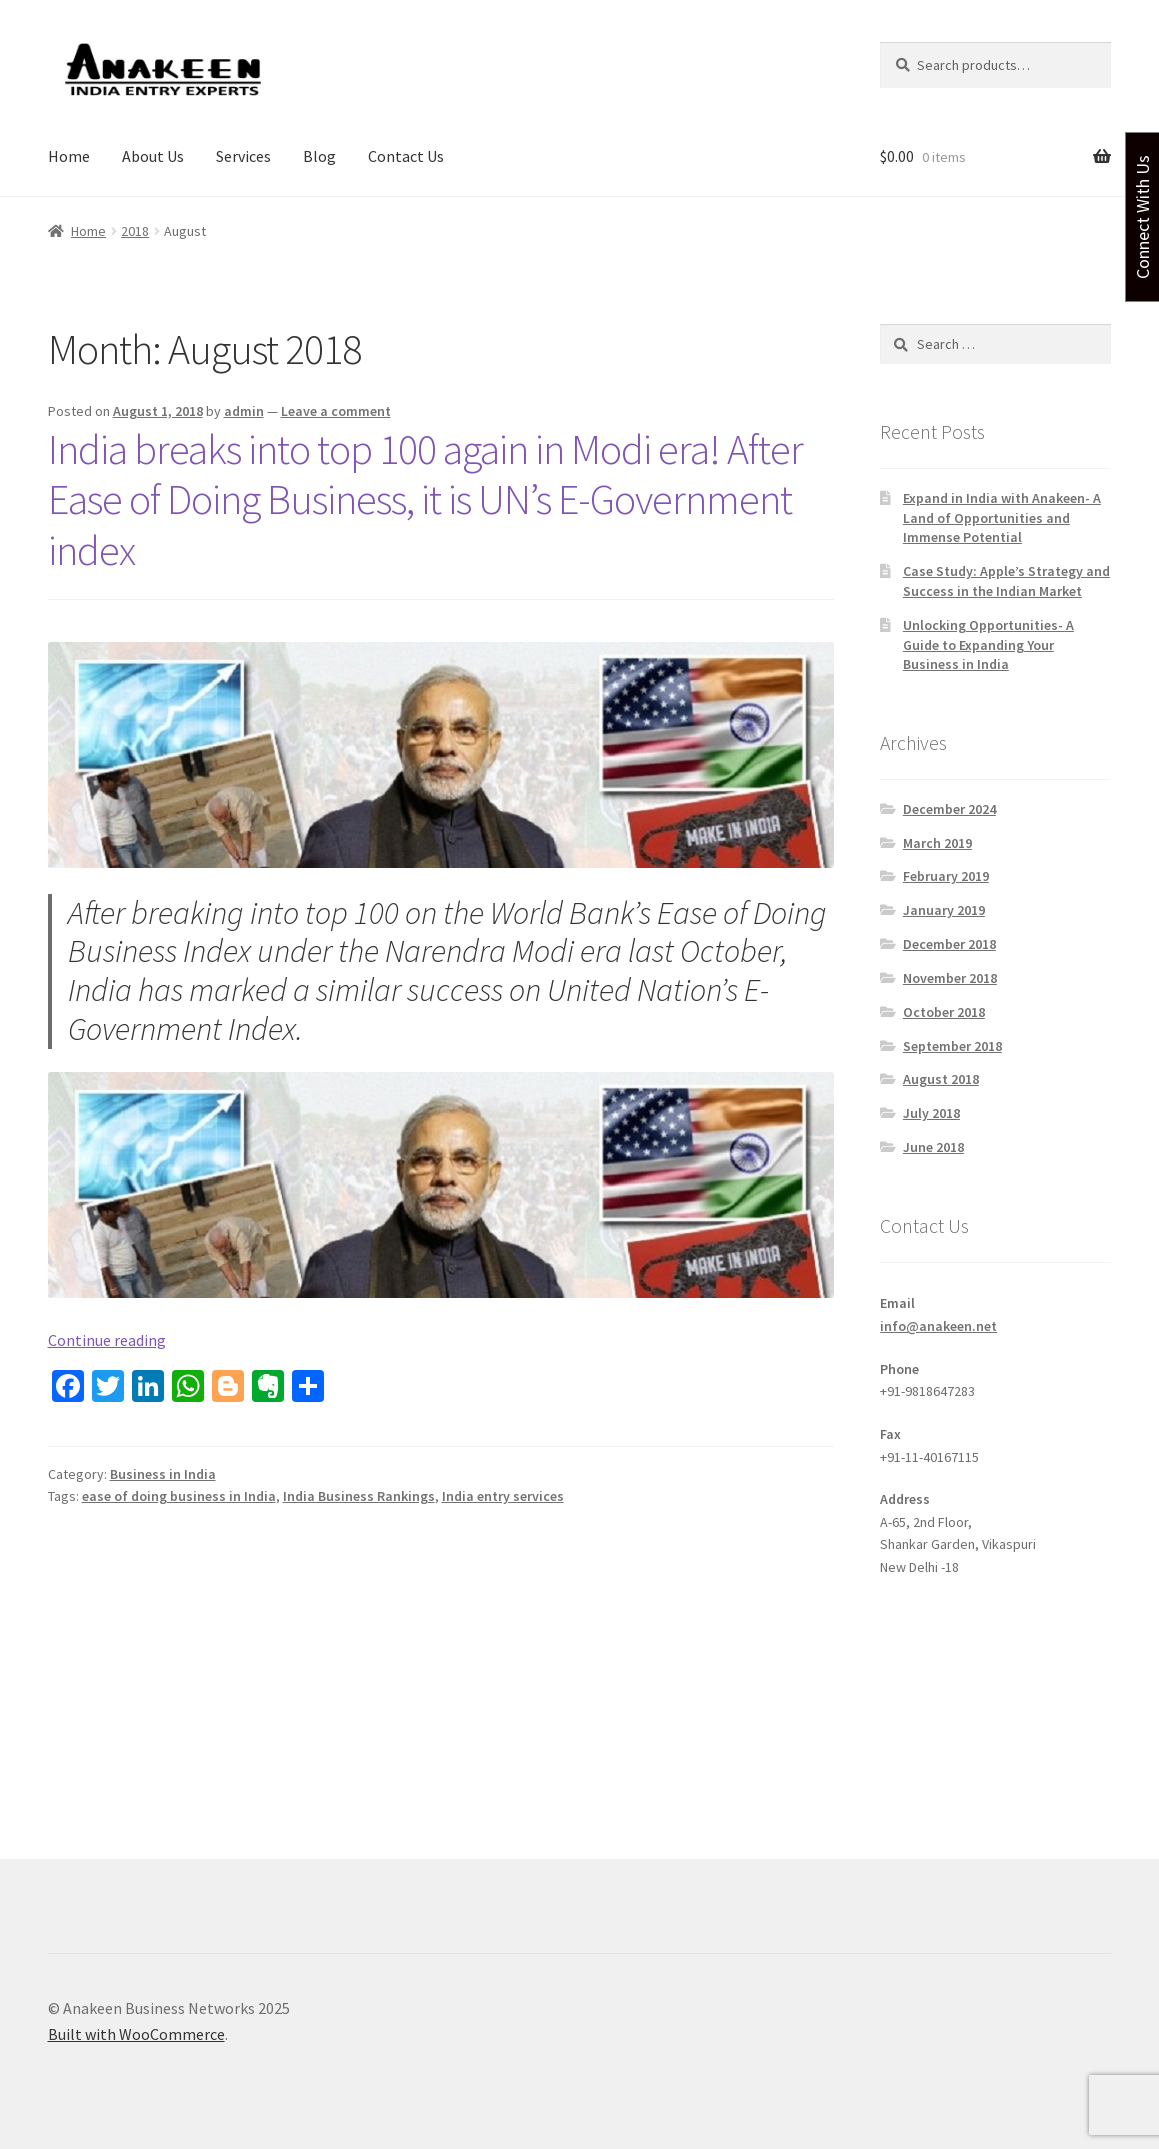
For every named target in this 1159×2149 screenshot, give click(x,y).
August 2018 (941, 1079)
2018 (135, 231)
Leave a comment (336, 411)
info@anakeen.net (938, 1326)
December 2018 (949, 944)
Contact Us (406, 156)
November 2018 (950, 978)
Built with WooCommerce (136, 2034)
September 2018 (952, 1046)
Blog (319, 156)
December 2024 (949, 809)
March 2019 (937, 843)
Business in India (163, 1474)
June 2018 (933, 1147)
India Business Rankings (359, 1496)
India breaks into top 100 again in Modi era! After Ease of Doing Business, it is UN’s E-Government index (425, 500)
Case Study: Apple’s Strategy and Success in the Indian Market (1006, 581)
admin (244, 411)
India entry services (503, 1496)
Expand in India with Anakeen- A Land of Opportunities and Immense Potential (1002, 518)
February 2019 (946, 876)
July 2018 (931, 1113)
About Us (153, 156)
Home (69, 156)
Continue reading (107, 1340)
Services (243, 156)
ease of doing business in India (179, 1496)
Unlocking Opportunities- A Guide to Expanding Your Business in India (988, 645)
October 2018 (944, 1012)
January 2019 (944, 910)
